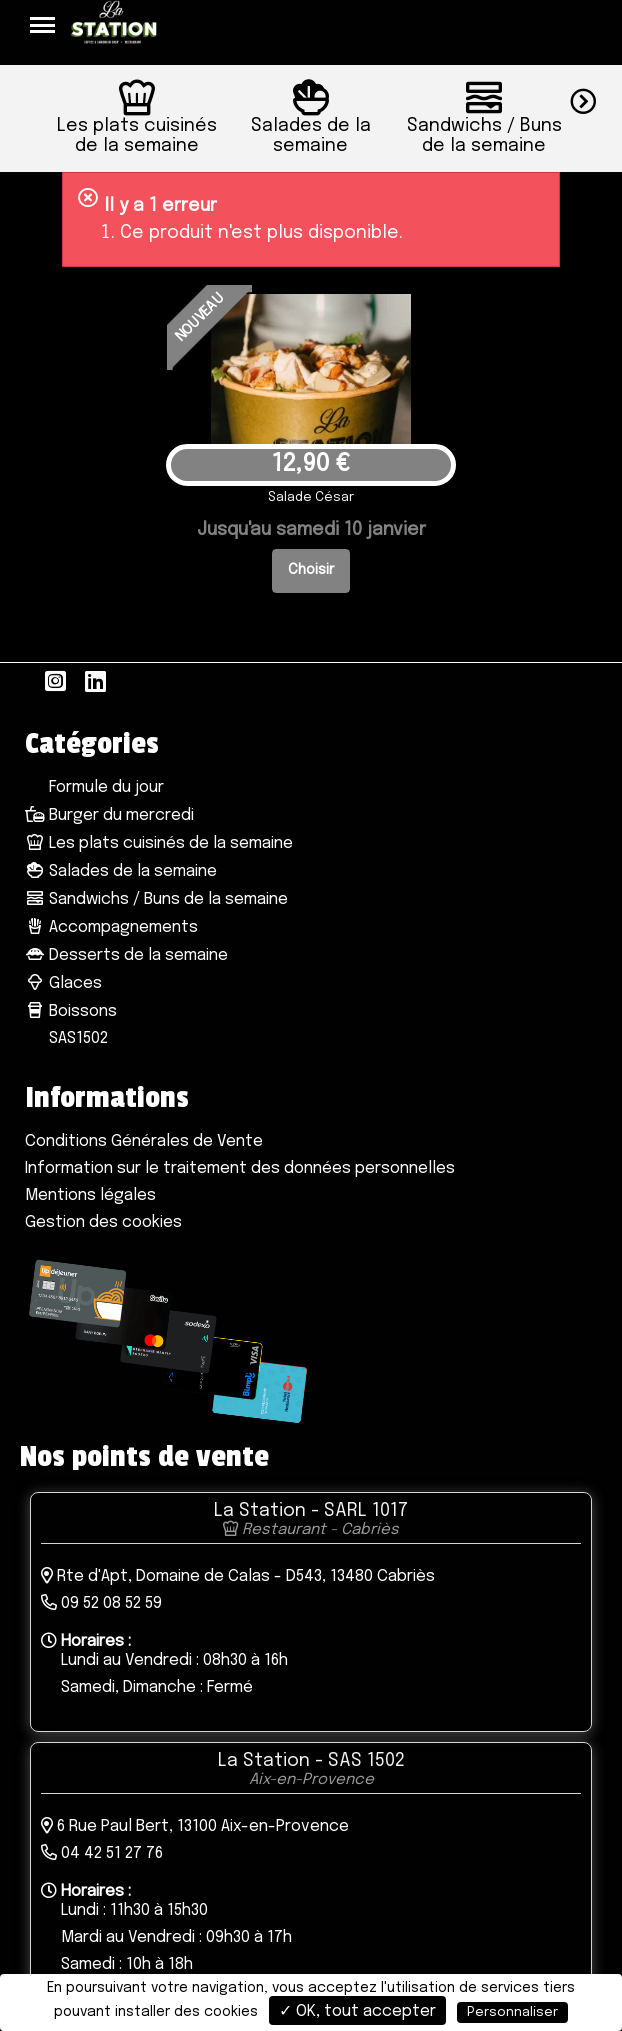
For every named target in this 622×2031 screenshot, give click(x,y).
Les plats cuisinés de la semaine (159, 843)
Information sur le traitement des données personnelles (240, 1168)
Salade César (311, 497)
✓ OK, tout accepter (357, 2011)
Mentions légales (90, 1195)
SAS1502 (76, 1038)
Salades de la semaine (121, 871)
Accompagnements (111, 927)
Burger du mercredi (109, 815)
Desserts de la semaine (126, 955)
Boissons (71, 1011)
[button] (596, 98)
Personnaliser (512, 2012)
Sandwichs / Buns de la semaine (156, 899)
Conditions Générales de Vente (144, 1141)
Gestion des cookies (103, 1222)
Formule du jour (104, 787)
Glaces (63, 983)
